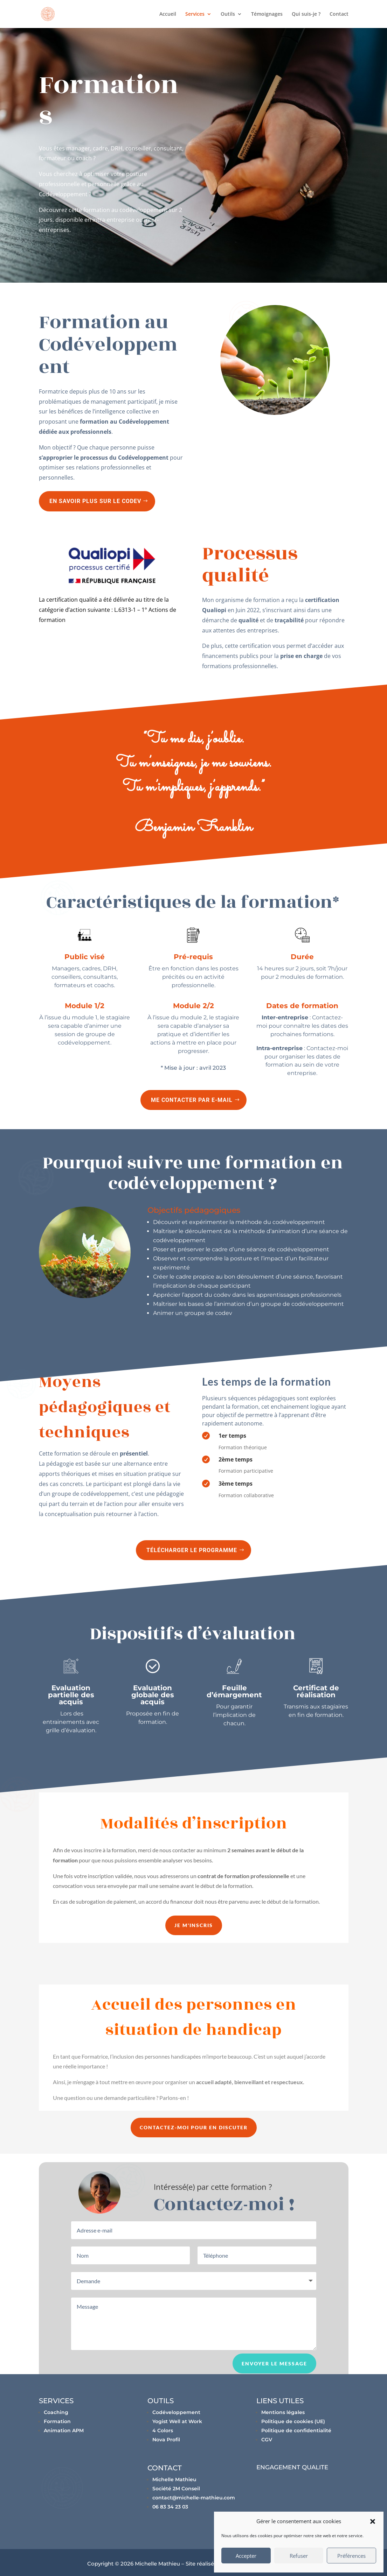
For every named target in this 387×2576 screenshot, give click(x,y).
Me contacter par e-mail (192, 1100)
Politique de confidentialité (296, 2430)
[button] (372, 2521)
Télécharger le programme (191, 1550)
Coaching (56, 2412)
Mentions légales (283, 2412)
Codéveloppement (176, 2412)
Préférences (351, 2555)
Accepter (246, 2555)
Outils (228, 14)
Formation (57, 2421)
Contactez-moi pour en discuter (194, 2127)
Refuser (299, 2555)
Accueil (167, 14)
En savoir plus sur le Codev (95, 501)
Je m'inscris (193, 1925)
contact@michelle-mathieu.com (193, 2497)
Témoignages (267, 14)
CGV (266, 2439)
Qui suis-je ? (306, 14)
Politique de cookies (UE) (293, 2421)
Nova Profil (166, 2439)
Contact (339, 14)
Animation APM (64, 2430)
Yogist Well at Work (177, 2421)
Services (195, 14)
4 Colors (162, 2430)
